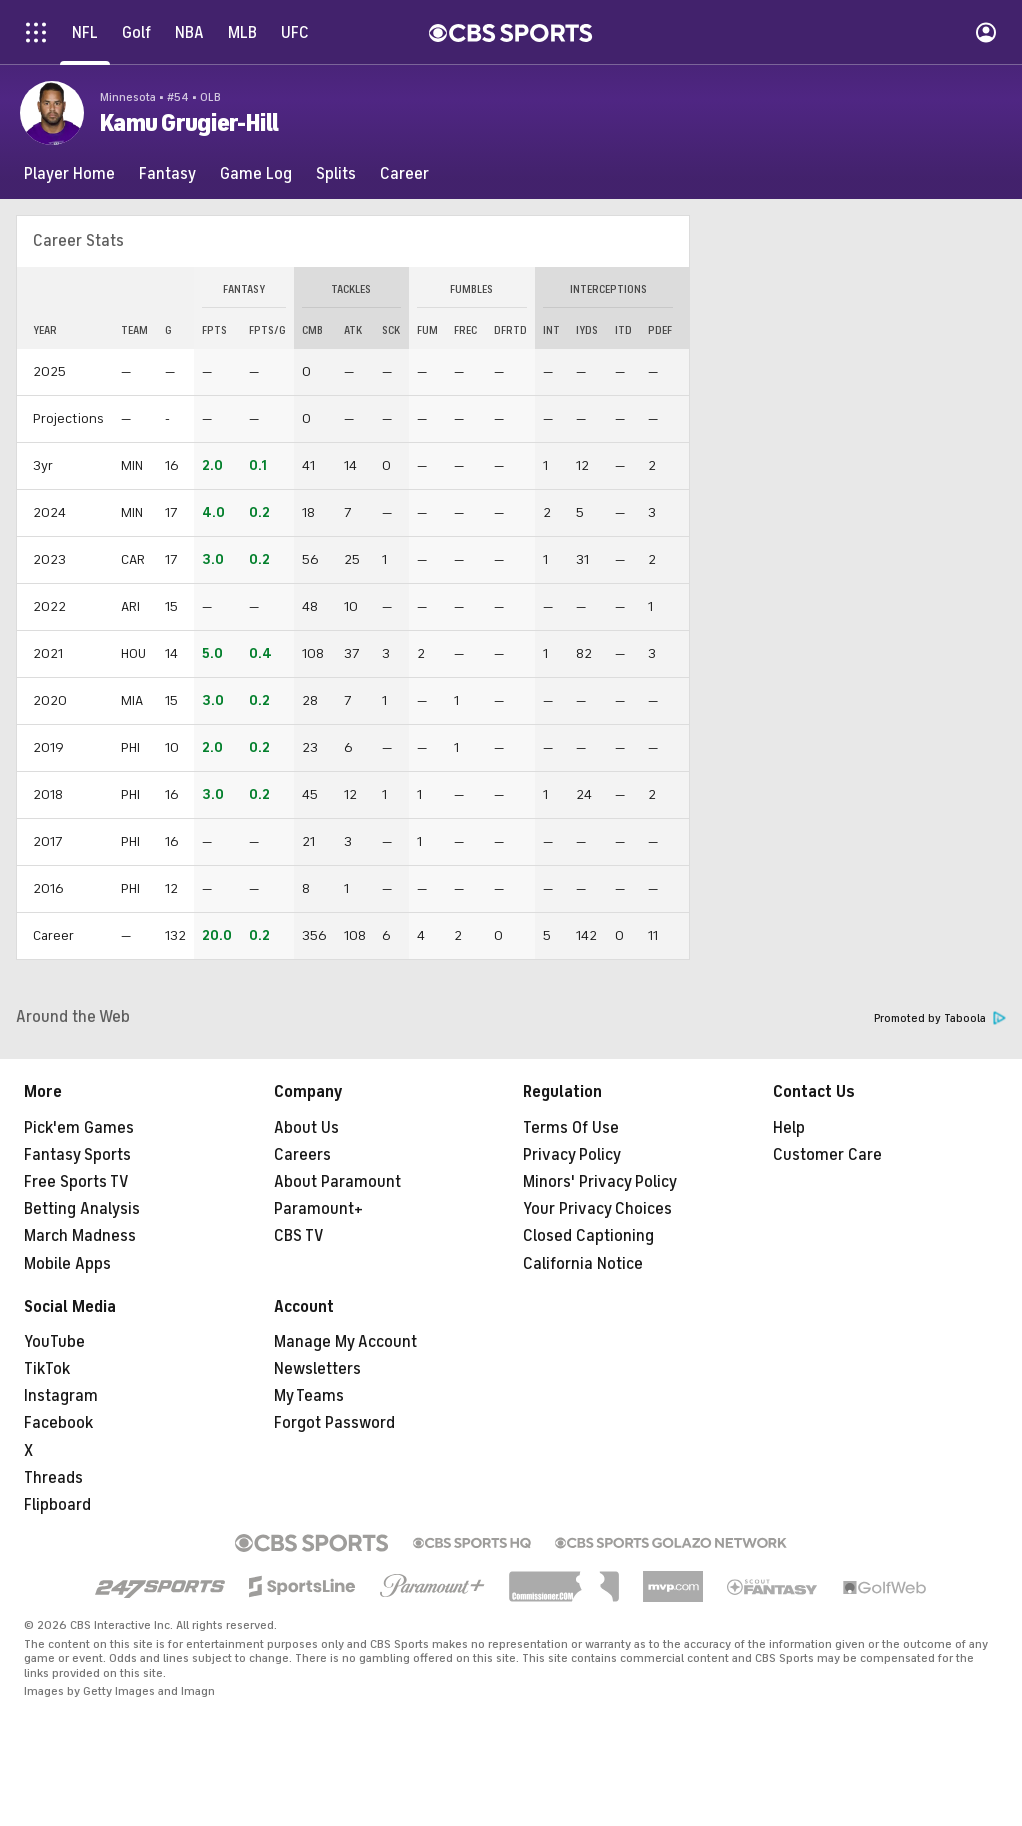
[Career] (404, 174)
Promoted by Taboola (940, 1018)
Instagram (61, 1396)
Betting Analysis (82, 1209)
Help (789, 1128)
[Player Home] (69, 174)
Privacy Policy (572, 1155)
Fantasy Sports (77, 1155)
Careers (302, 1155)
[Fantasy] (167, 174)
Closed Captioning (588, 1236)
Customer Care (827, 1155)
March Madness (80, 1236)
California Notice (583, 1264)
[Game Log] (256, 174)
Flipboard (57, 1505)
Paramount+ (318, 1209)
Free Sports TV (76, 1182)
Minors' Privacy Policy (600, 1182)
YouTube (54, 1342)
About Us (306, 1128)
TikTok (47, 1369)
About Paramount (337, 1182)
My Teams (309, 1396)
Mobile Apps (67, 1264)
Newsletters (317, 1369)
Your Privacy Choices (597, 1209)
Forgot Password (334, 1423)
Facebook (58, 1423)
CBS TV (299, 1236)
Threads (53, 1478)
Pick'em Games (79, 1128)
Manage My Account (345, 1342)
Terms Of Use (571, 1128)
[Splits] (336, 174)
